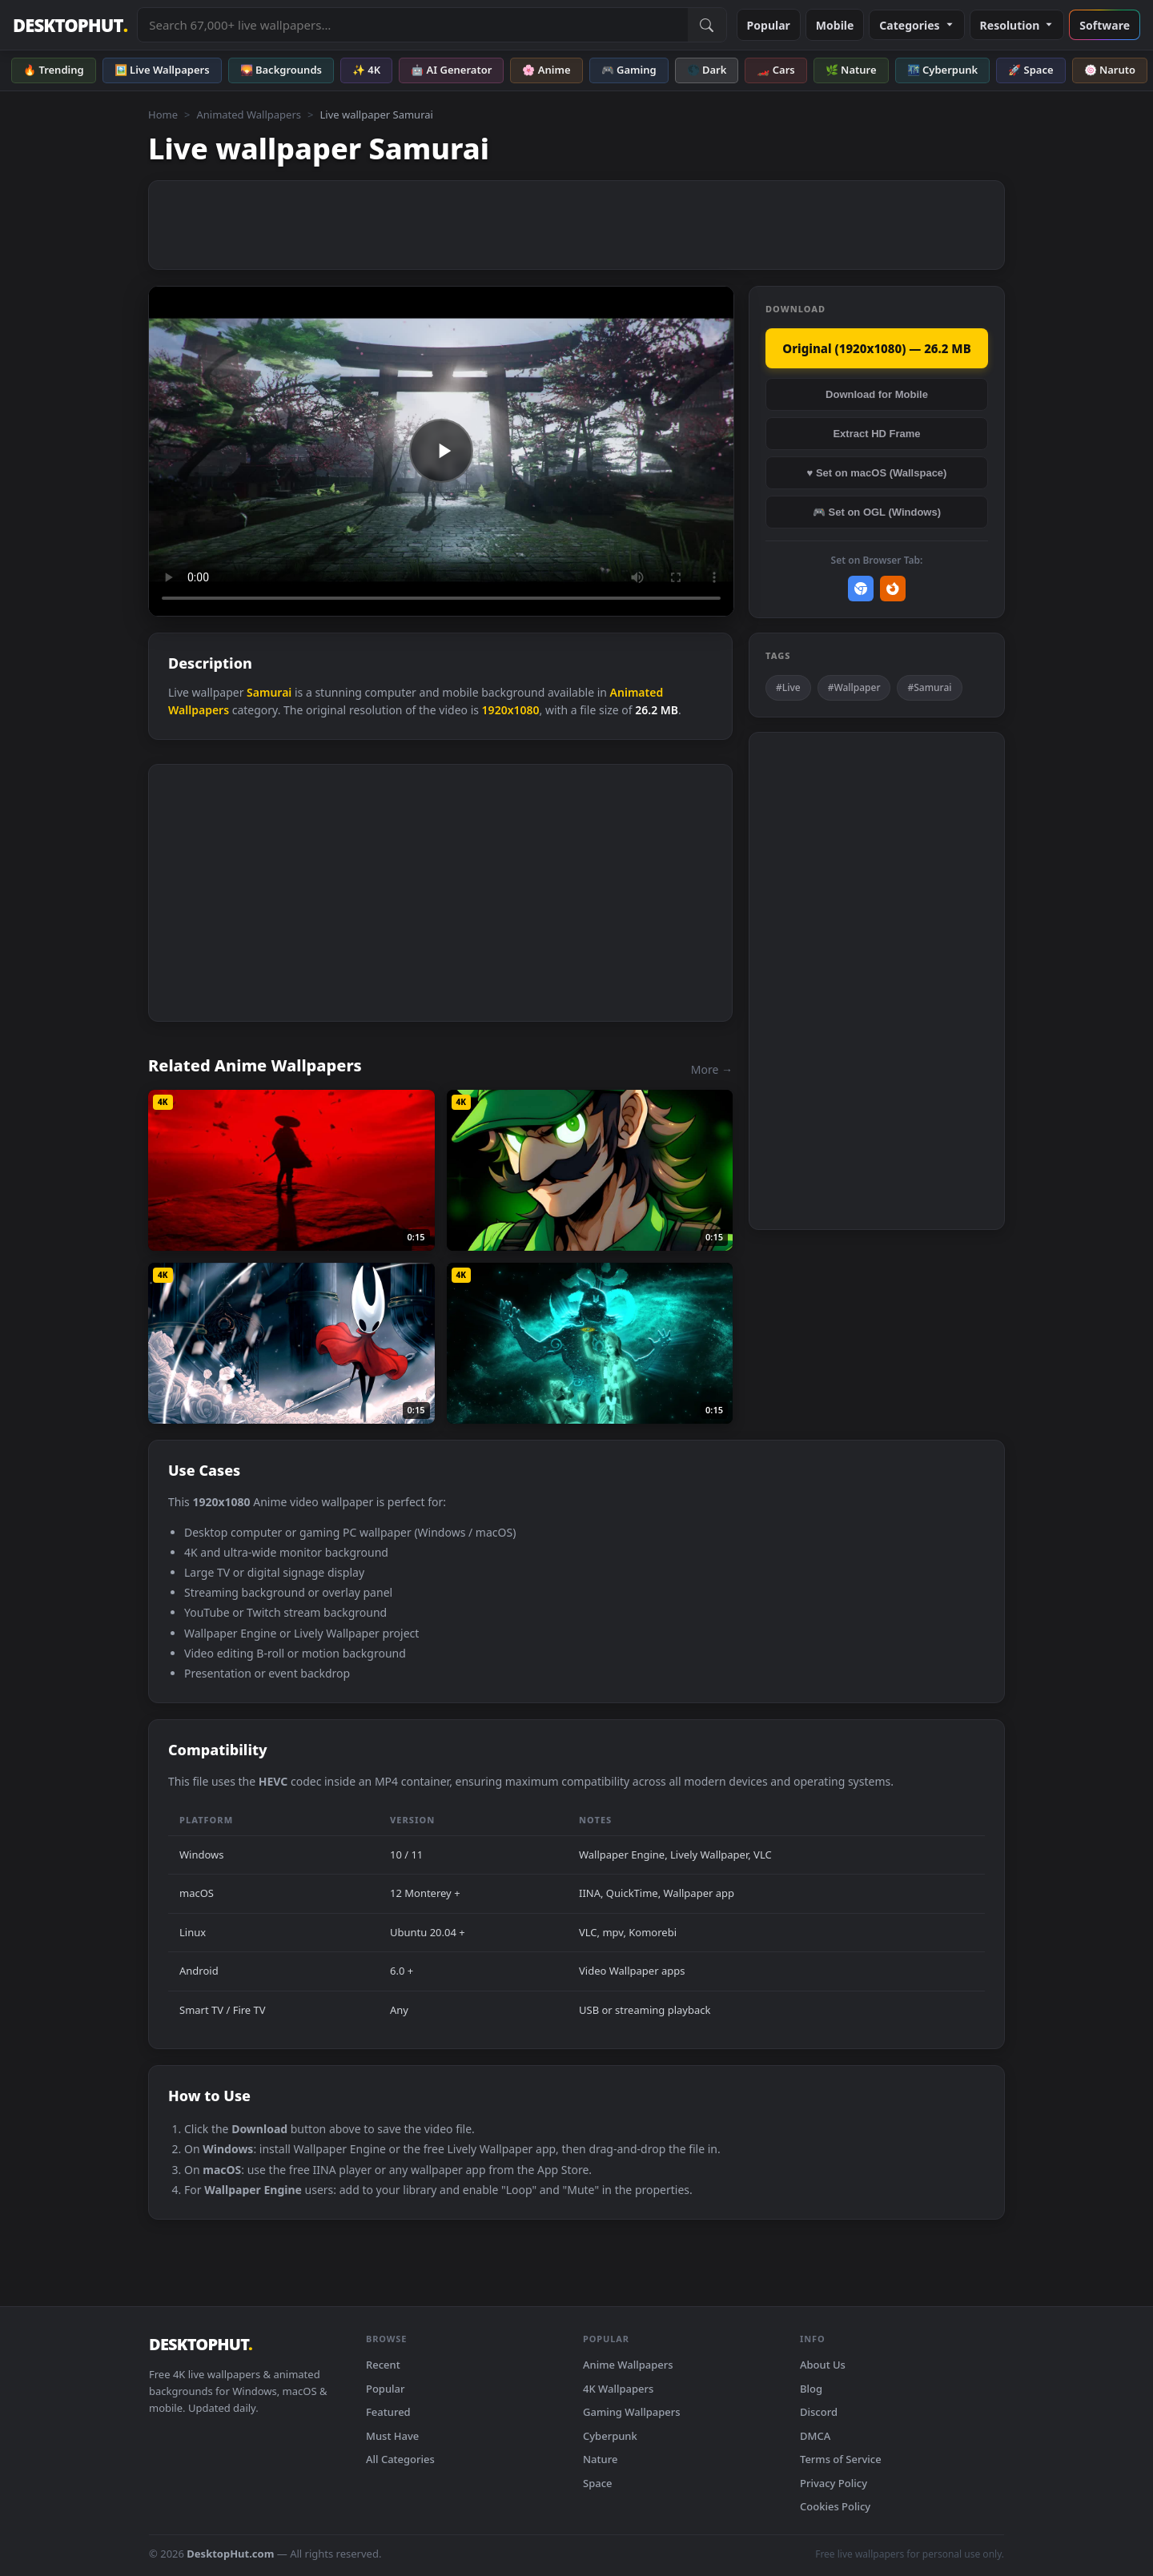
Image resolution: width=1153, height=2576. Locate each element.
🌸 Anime (546, 69)
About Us (823, 2364)
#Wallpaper (854, 687)
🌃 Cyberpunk (942, 69)
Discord (819, 2412)
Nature (600, 2459)
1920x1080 (511, 709)
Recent (383, 2364)
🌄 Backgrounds (281, 69)
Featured (388, 2412)
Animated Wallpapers (248, 114)
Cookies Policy (835, 2506)
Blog (811, 2388)
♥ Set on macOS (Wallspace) (877, 473)
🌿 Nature (851, 69)
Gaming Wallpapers (632, 2412)
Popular (768, 25)
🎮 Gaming (629, 69)
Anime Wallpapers (628, 2364)
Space (598, 2483)
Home (163, 114)
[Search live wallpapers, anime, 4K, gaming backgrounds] (412, 25)
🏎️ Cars (775, 69)
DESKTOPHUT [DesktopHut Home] (70, 25)
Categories (916, 25)
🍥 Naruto (1110, 69)
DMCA (815, 2436)
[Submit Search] (707, 25)
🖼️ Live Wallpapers (162, 69)
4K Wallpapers (618, 2388)
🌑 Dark (707, 69)
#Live (788, 687)
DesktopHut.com (230, 2553)
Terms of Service (841, 2459)
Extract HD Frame (876, 434)
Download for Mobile (877, 394)
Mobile (835, 25)
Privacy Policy (833, 2483)
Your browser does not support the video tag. (441, 451)
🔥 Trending (53, 69)
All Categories (400, 2459)
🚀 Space (1030, 69)
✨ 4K (366, 69)
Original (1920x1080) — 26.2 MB (876, 348)
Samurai (269, 692)
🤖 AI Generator (451, 69)
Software (1104, 25)
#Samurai (929, 687)
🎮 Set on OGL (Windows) (877, 512)
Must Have (392, 2436)
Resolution (1017, 25)
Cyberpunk (610, 2436)
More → (712, 1069)
